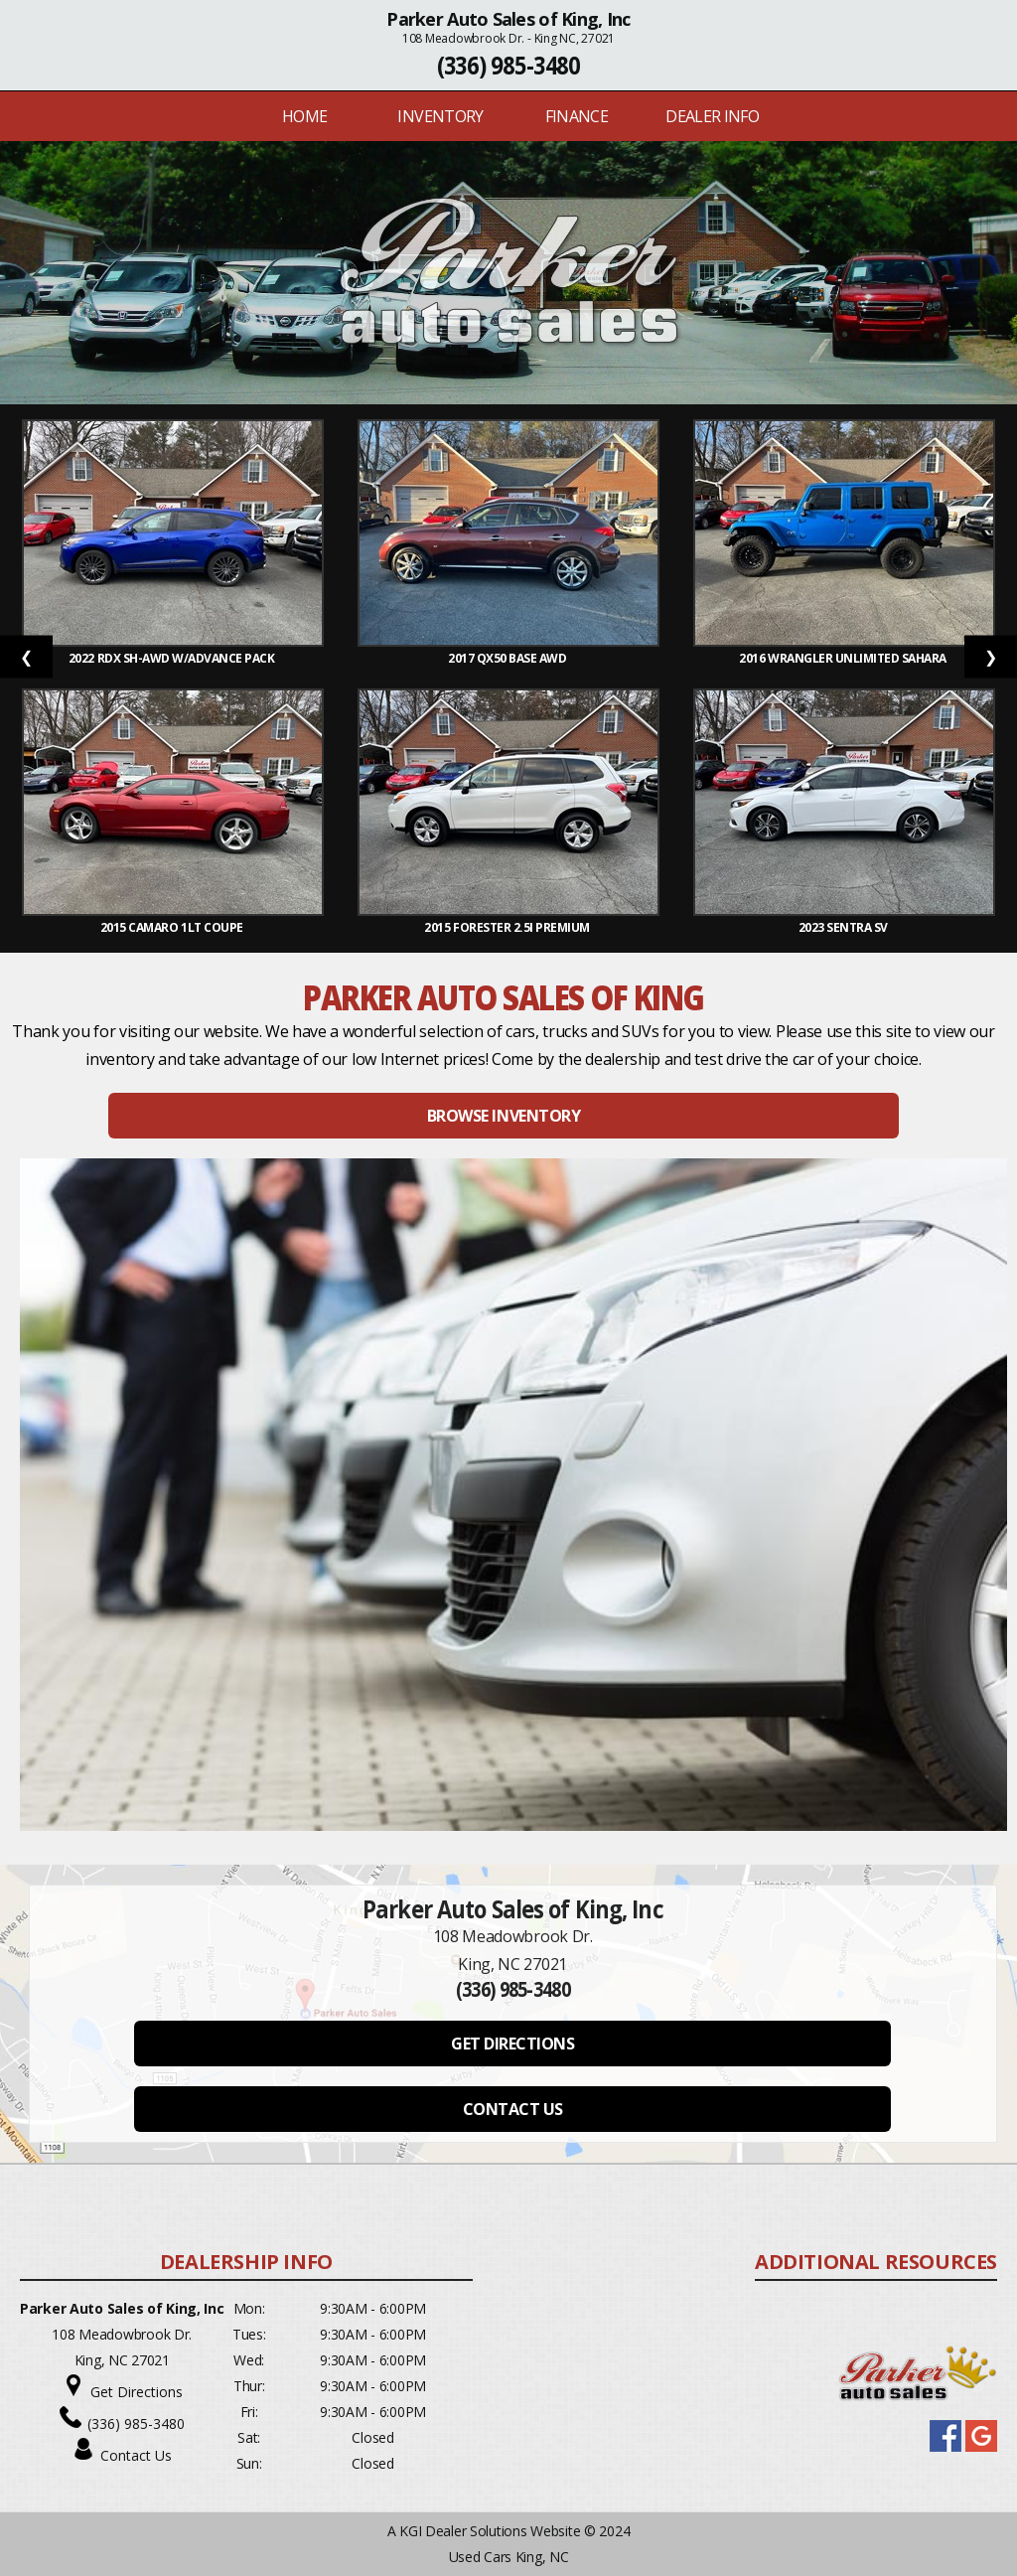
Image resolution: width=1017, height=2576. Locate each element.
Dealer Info (712, 116)
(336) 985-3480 (509, 65)
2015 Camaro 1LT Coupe (172, 927)
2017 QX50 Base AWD (508, 658)
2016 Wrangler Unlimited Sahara (843, 658)
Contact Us (136, 2455)
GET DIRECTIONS (512, 2043)
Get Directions (136, 2391)
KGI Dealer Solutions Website (489, 2530)
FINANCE (577, 116)
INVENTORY (440, 116)
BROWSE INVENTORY (503, 1116)
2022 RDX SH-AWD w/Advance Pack (173, 658)
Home (304, 116)
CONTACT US (513, 2109)
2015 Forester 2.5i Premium (508, 927)
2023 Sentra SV (845, 927)
